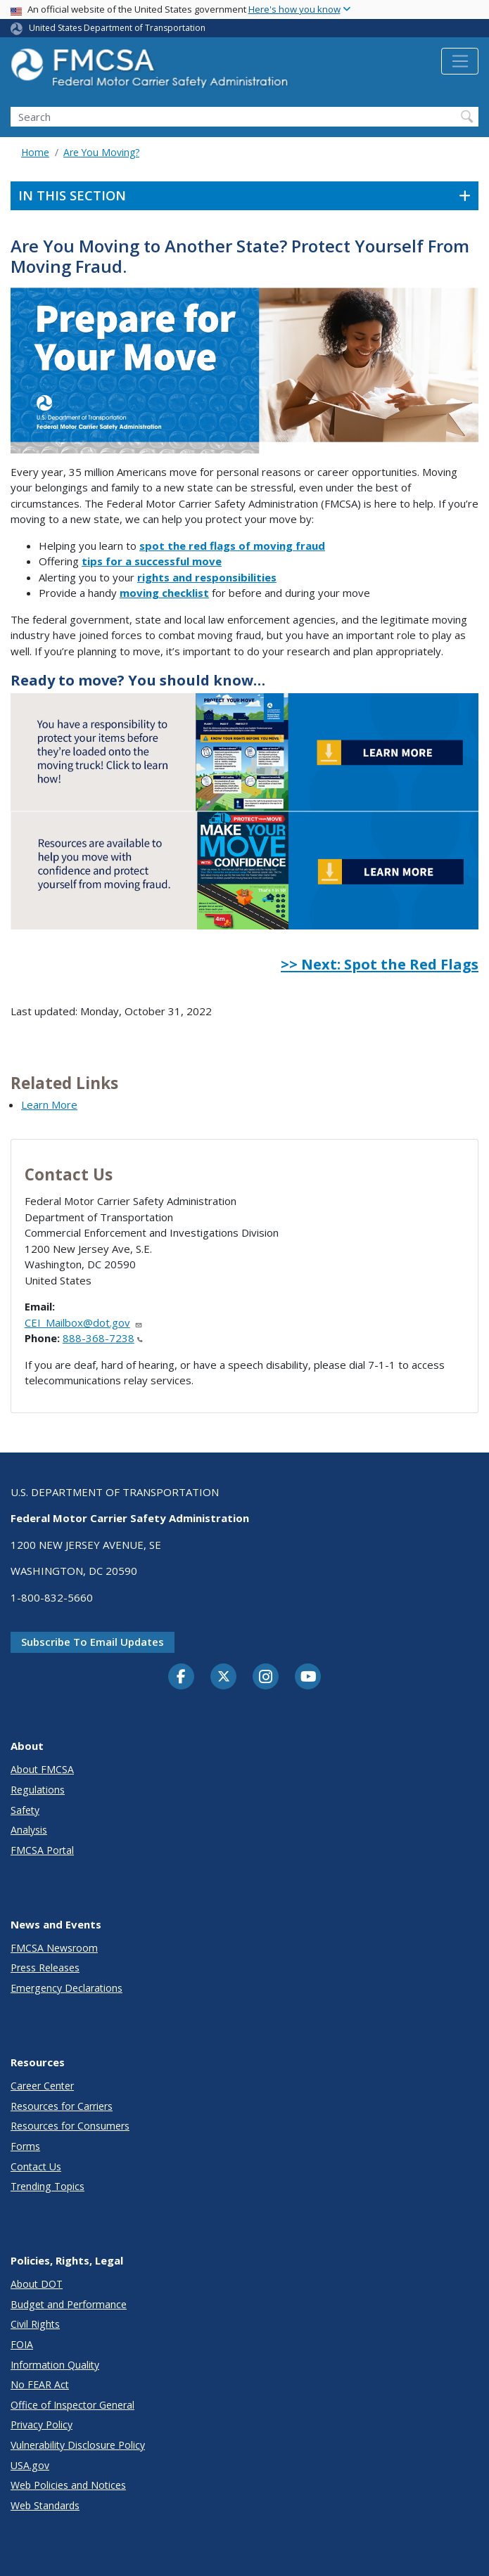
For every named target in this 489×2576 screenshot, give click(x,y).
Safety (25, 1810)
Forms (25, 2146)
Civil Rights (35, 2324)
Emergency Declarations (66, 1988)
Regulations (38, 1789)
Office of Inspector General (72, 2404)
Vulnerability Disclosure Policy (78, 2445)
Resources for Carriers (62, 2106)
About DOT (37, 2284)
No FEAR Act (40, 2384)
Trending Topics (47, 2186)
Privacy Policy (41, 2424)
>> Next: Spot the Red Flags (379, 964)
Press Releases (45, 1967)
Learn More (49, 1104)
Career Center (42, 2085)
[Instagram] (266, 1678)
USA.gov (30, 2465)
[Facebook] (181, 1677)
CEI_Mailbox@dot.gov (84, 1322)
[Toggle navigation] (459, 61)
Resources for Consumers (70, 2125)
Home (35, 152)
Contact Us (36, 2166)
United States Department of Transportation (117, 28)
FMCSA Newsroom (54, 1947)
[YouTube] (308, 1677)
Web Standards (45, 2505)
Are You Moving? (101, 152)
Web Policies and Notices (68, 2485)
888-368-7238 (103, 1338)
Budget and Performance (69, 2304)
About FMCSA (42, 1769)
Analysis (29, 1829)
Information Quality (55, 2364)
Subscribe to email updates (92, 1642)
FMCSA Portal (42, 1850)
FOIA (22, 2344)
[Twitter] (223, 1677)
